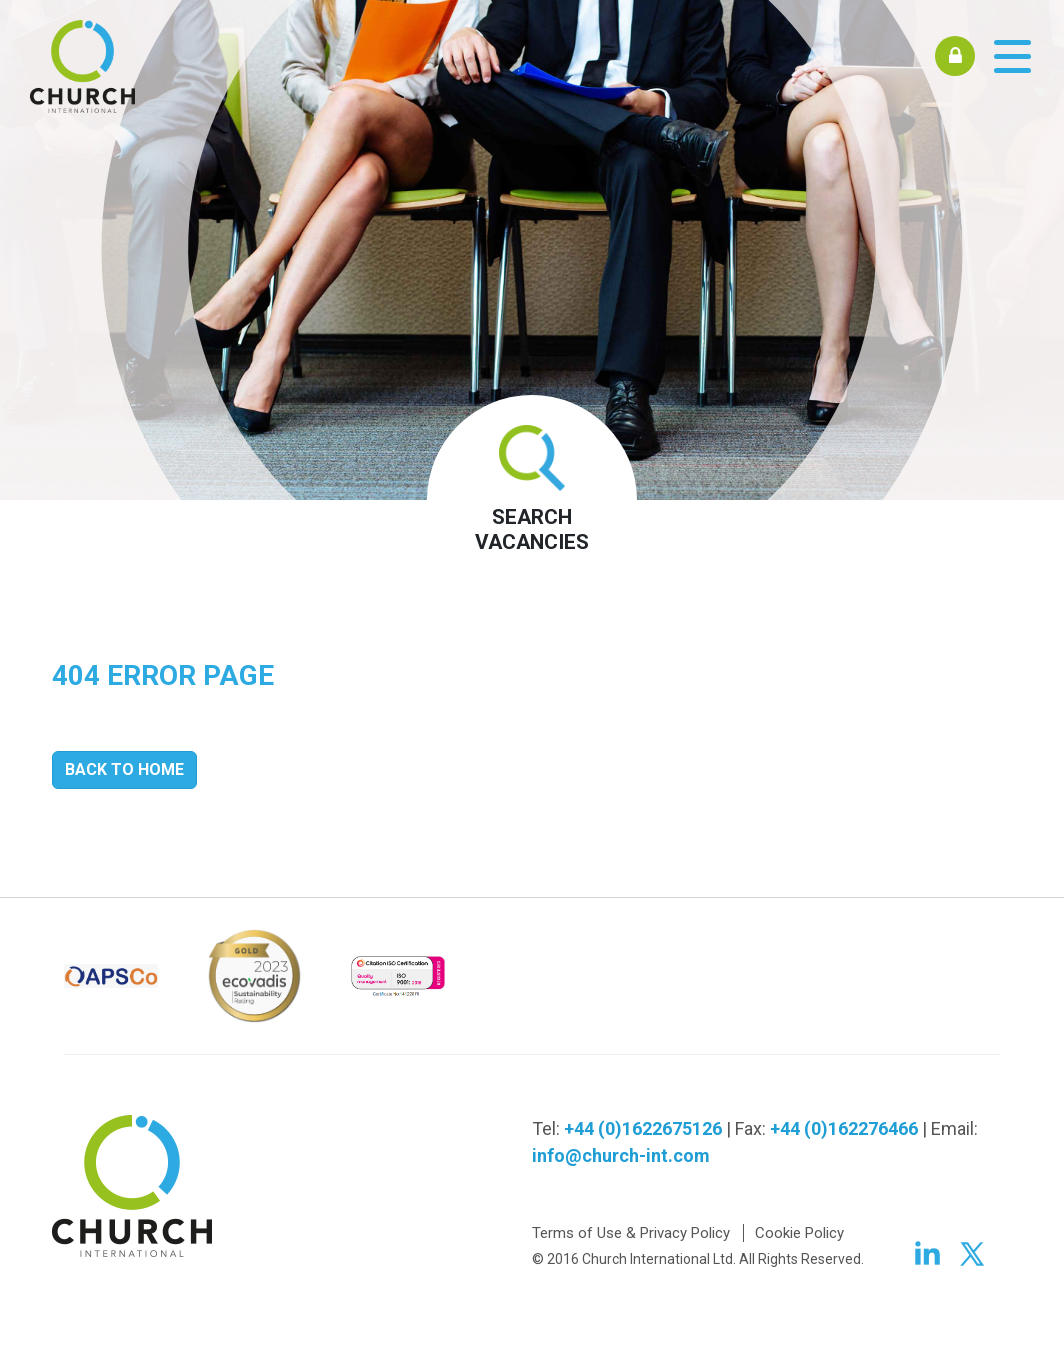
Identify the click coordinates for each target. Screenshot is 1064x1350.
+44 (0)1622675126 (643, 1128)
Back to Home (124, 769)
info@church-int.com (621, 1155)
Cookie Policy (799, 1233)
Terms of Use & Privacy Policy (631, 1233)
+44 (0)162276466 (844, 1128)
